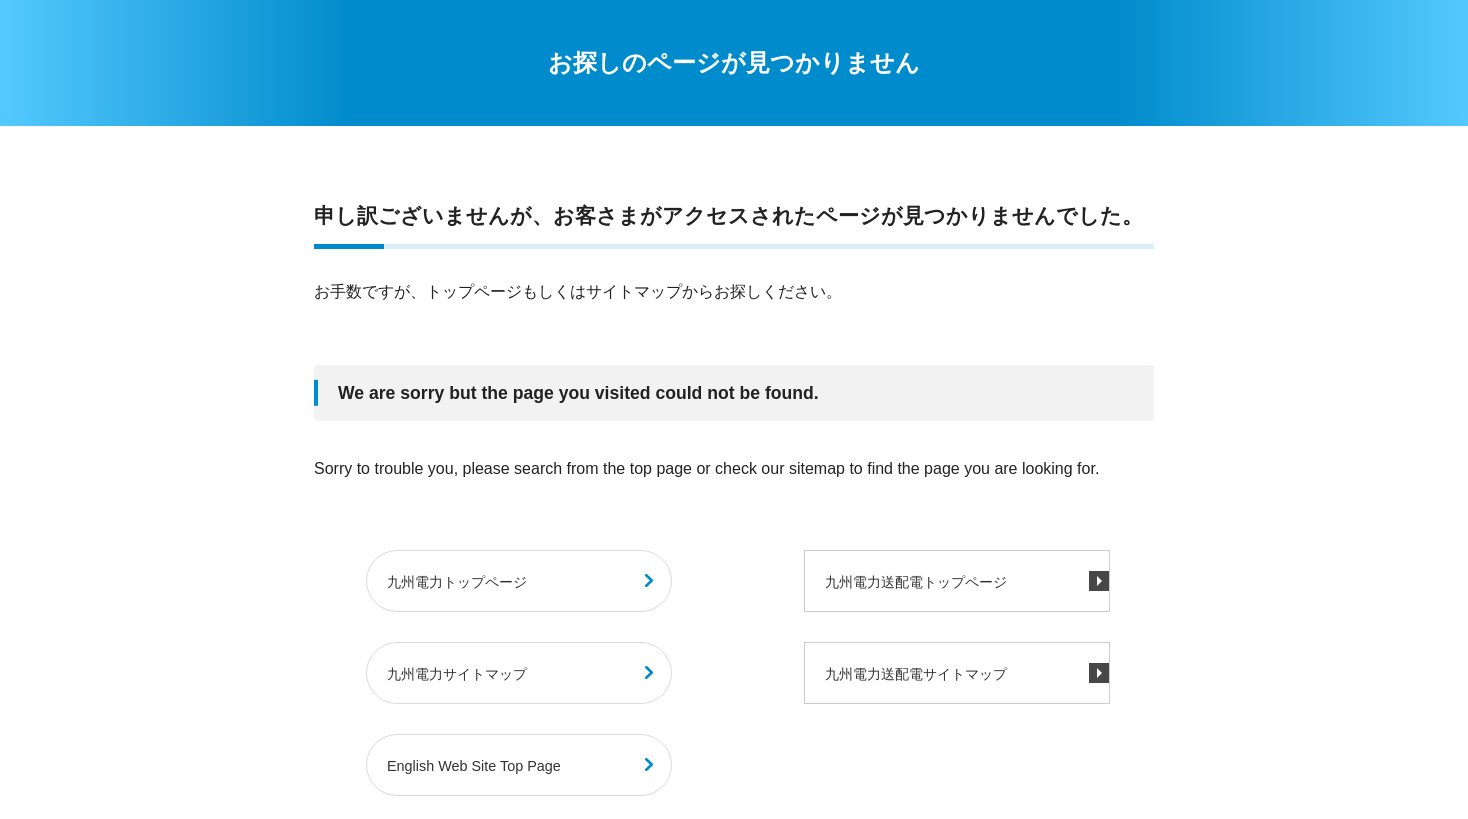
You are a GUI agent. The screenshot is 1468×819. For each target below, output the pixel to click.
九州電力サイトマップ (457, 674)
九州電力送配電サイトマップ (916, 674)
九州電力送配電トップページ (916, 582)
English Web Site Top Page (474, 766)
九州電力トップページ (457, 582)
